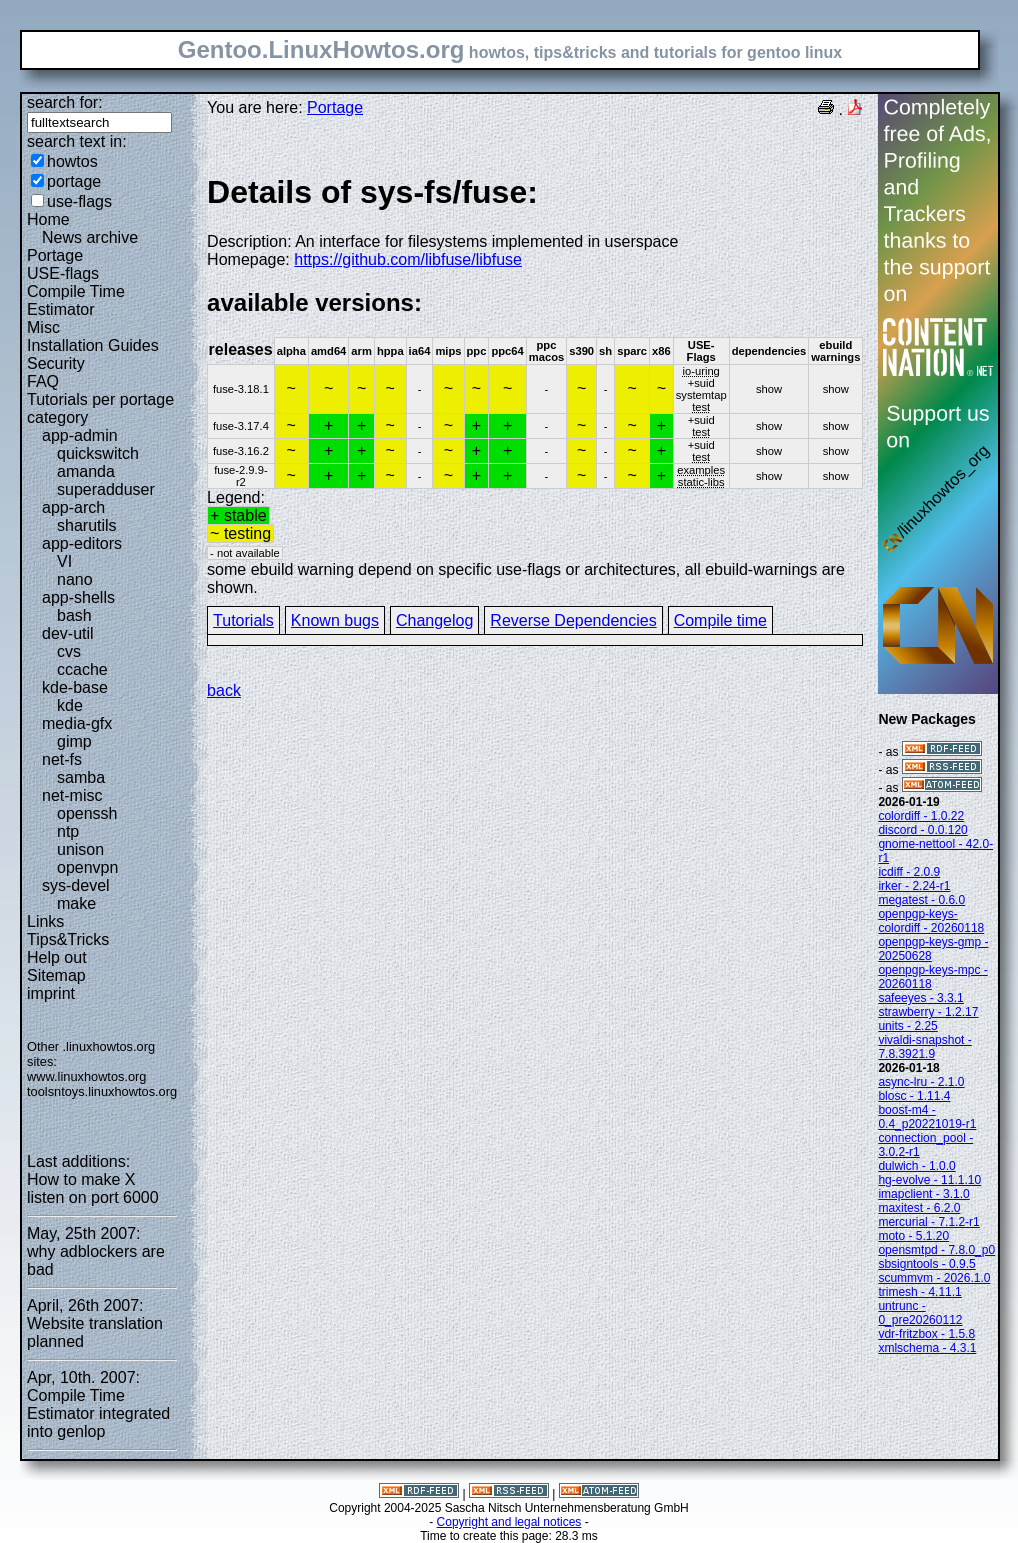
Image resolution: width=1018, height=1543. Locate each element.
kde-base (75, 687)
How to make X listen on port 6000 (93, 1188)
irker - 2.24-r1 (914, 886)
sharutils (87, 525)
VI (64, 561)
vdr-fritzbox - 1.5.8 (926, 1334)
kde (70, 705)
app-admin (80, 435)
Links (45, 921)
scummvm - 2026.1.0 (934, 1278)
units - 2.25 (907, 1026)
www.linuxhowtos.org (87, 1076)
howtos (72, 161)
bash (74, 615)
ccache (82, 669)
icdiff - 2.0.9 (909, 872)
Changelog (434, 620)
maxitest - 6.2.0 (919, 1208)
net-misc (72, 795)
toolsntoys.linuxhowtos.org (102, 1091)
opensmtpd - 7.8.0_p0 (936, 1250)
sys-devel (76, 885)
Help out (57, 957)
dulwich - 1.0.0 (916, 1166)
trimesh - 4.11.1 (919, 1292)
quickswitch (98, 453)
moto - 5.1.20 (913, 1236)
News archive (90, 237)
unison (80, 849)
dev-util (68, 633)
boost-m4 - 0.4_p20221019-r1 (927, 1117)
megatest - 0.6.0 (921, 900)
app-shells (78, 597)
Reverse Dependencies (573, 620)
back (224, 690)
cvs (69, 651)
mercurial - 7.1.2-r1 (928, 1222)
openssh (87, 813)
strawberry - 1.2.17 (928, 1012)
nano (75, 579)
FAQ (43, 381)
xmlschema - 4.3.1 (927, 1348)
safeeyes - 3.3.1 (920, 998)
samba (81, 777)
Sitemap (56, 975)
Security (56, 363)
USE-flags (63, 273)
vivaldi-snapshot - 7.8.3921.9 (924, 1047)
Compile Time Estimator (76, 300)
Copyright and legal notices (509, 1522)
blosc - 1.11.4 (914, 1096)
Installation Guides (93, 345)
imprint (51, 993)
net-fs (62, 759)
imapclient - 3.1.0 (923, 1194)
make (76, 903)
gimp (74, 741)
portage (74, 181)
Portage (55, 255)
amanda (86, 471)
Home (48, 219)
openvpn (87, 867)
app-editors (82, 543)
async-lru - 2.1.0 (921, 1082)
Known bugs (335, 620)
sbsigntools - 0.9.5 (926, 1264)
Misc (43, 327)
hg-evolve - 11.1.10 (929, 1180)
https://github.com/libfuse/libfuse (408, 259)
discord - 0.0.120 (922, 830)
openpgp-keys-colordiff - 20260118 (931, 921)
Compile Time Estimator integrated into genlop (98, 1413)
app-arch (73, 507)
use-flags (79, 201)
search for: (65, 102)
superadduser (106, 489)
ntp (68, 831)
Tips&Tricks (68, 939)
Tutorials (243, 620)
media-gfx (77, 723)
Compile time (720, 620)
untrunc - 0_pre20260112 (920, 1313)
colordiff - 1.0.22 (921, 816)
